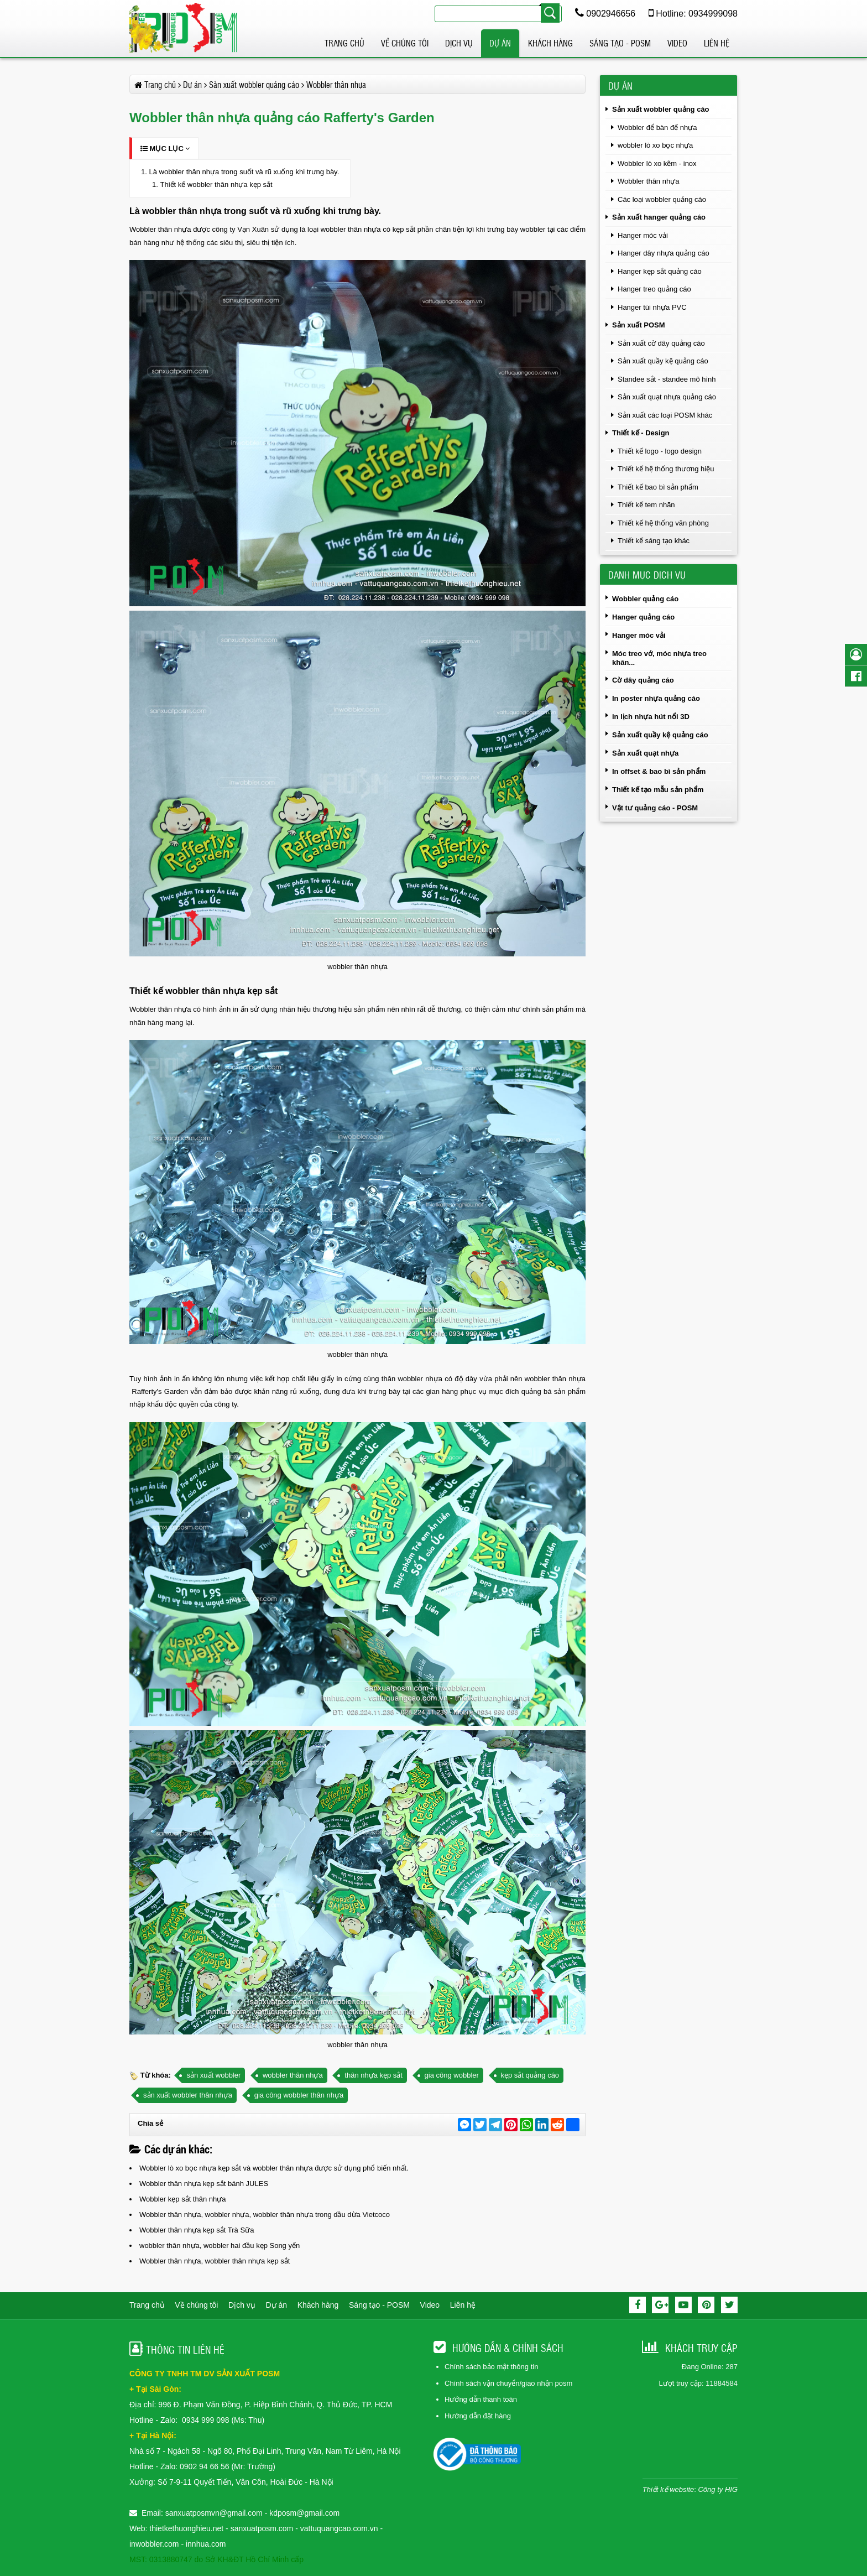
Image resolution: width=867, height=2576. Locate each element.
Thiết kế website (668, 2489)
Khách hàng (550, 43)
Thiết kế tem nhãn (646, 505)
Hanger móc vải (643, 235)
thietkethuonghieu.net (186, 2528)
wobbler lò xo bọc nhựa (655, 145)
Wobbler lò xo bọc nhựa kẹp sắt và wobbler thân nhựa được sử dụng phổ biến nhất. (274, 2168)
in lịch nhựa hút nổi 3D (651, 716)
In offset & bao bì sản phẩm (659, 771)
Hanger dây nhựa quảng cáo (663, 253)
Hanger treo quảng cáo (654, 289)
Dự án (500, 43)
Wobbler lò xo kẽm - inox (657, 163)
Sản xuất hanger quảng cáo (659, 217)
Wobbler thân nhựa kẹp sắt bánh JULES (203, 2183)
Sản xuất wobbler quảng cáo (660, 109)
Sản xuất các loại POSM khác (665, 415)
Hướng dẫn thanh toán (481, 2399)
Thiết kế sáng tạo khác (654, 541)
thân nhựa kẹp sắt (373, 2075)
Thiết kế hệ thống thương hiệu (666, 469)
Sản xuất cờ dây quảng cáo (661, 343)
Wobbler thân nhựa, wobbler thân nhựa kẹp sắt (214, 2261)
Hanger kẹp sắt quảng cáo (660, 271)
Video (677, 43)
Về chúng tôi (405, 43)
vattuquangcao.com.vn (339, 2528)
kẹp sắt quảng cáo (530, 2075)
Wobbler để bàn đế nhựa (657, 127)
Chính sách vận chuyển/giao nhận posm (508, 2383)
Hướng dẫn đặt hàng (478, 2416)
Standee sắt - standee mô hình (667, 379)
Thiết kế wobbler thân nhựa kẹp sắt (216, 184)
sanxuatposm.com (262, 2528)
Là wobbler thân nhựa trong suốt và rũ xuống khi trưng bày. (244, 172)
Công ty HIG (718, 2489)
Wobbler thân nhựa (648, 181)
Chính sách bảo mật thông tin (491, 2366)
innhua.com (206, 2543)
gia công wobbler (452, 2075)
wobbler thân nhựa (293, 2075)
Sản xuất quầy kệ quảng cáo (663, 361)
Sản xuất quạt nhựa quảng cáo (667, 397)
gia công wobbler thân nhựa (299, 2095)
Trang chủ (344, 43)
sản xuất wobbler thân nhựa (187, 2095)
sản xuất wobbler (213, 2075)
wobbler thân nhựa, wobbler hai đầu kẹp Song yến (219, 2245)
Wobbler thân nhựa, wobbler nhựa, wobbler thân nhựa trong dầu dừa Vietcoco (264, 2214)
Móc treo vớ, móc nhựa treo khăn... (659, 658)
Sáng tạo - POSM (620, 43)
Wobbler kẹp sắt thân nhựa (182, 2199)
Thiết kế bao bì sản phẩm (658, 487)
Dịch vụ (459, 43)
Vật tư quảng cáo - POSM (655, 808)
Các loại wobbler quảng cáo (662, 199)
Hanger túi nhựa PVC (652, 307)
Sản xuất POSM (638, 325)
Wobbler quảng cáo (645, 599)
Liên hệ (716, 43)
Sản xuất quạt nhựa (645, 753)
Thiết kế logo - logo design (660, 451)
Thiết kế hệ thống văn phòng (663, 523)
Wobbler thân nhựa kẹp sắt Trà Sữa (196, 2230)
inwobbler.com (155, 2543)
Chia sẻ (150, 2123)
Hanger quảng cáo (643, 617)
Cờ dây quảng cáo (643, 680)
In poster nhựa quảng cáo (656, 698)
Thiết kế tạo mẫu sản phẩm (658, 789)
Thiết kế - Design (641, 433)
